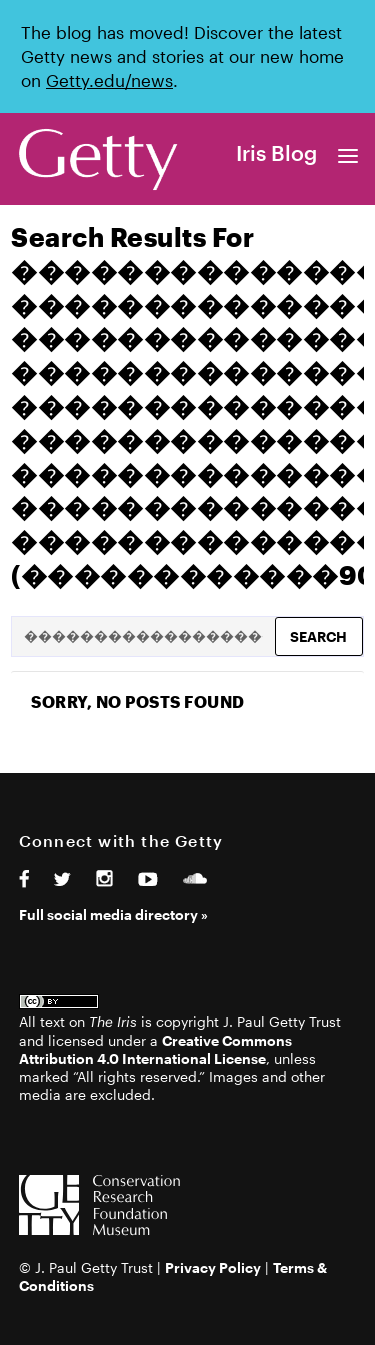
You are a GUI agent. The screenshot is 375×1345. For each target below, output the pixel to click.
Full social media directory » (113, 914)
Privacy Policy (213, 1267)
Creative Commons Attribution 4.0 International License (155, 1049)
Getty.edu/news (109, 80)
